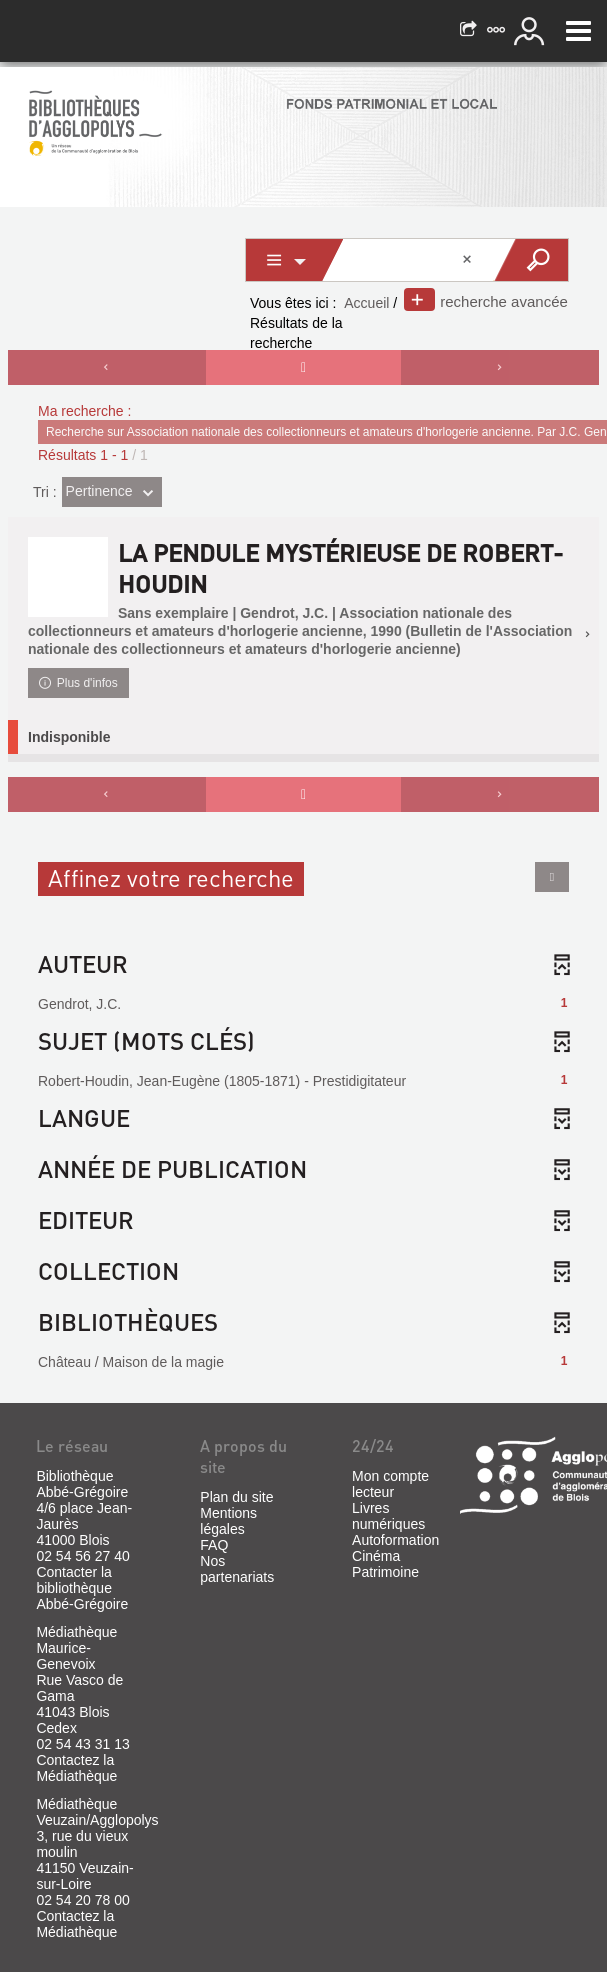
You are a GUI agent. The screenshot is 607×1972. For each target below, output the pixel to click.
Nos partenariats (237, 1569)
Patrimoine (385, 1572)
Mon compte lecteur (390, 1484)
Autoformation (395, 1540)
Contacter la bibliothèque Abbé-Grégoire (82, 1588)
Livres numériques (388, 1516)
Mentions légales (228, 1521)
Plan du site (236, 1497)
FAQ (214, 1545)
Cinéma (376, 1556)
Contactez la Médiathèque (76, 1768)
